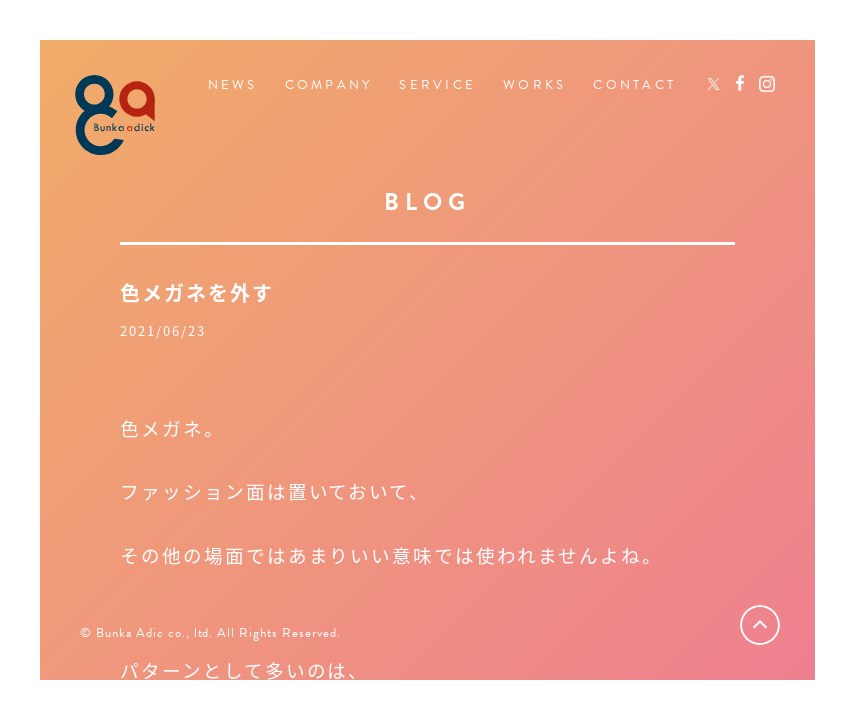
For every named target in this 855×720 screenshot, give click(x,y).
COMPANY (329, 85)
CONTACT (634, 85)
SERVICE (437, 85)
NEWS (233, 85)
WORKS (534, 85)
